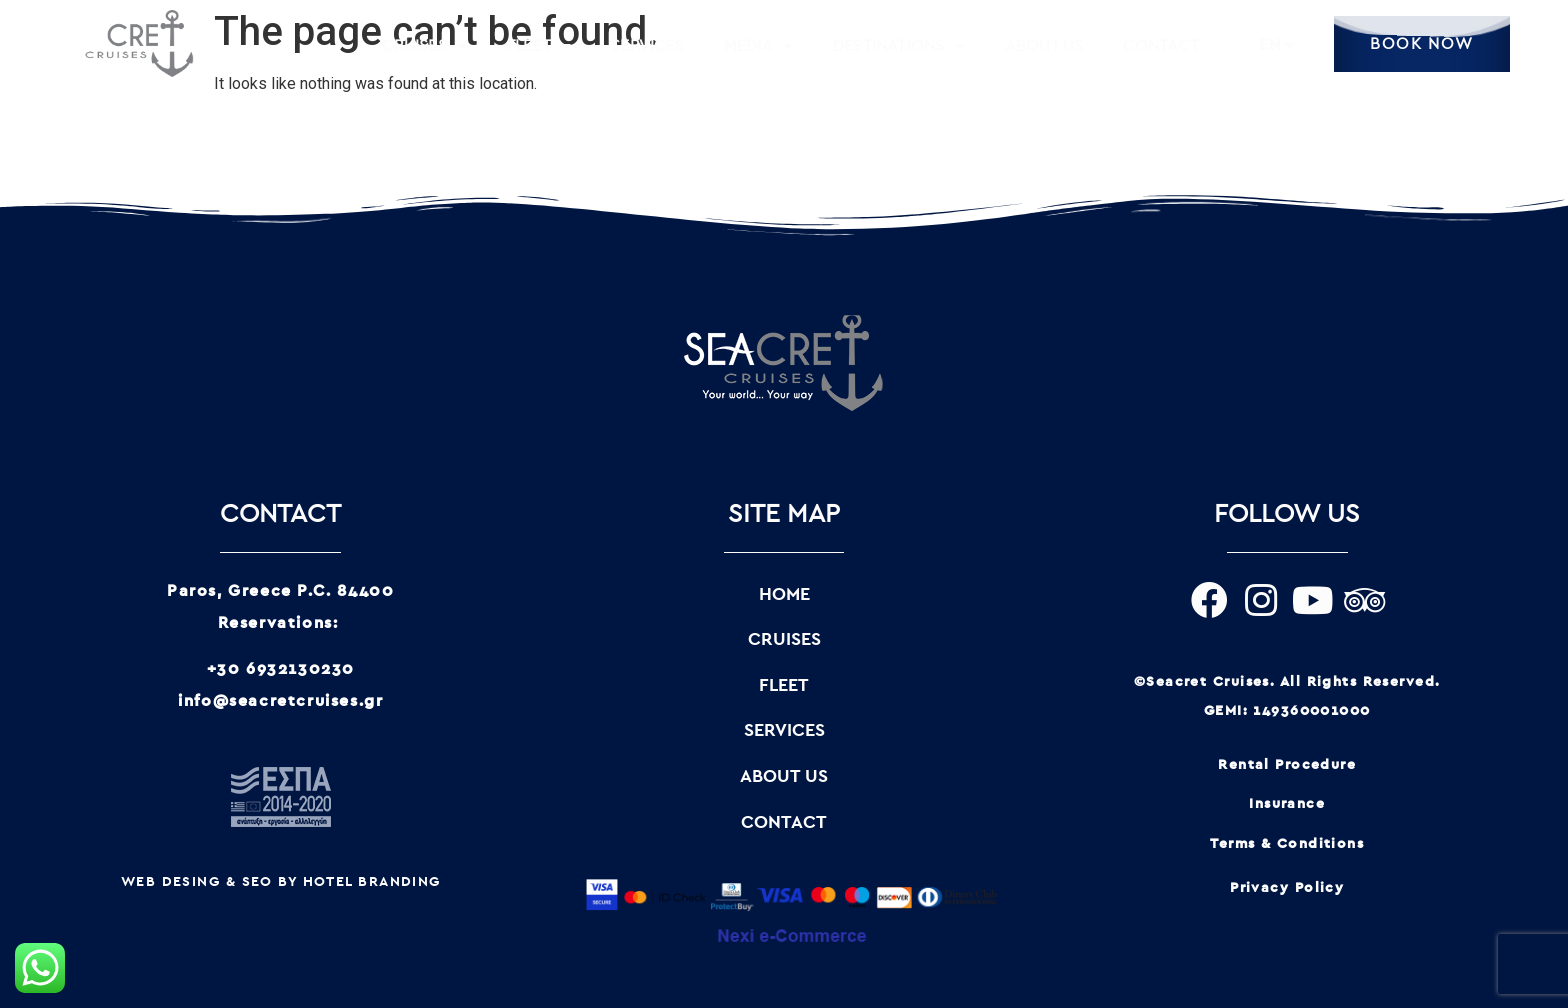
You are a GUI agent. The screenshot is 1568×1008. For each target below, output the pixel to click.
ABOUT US (1044, 46)
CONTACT (1160, 46)
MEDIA (758, 46)
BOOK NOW (1422, 44)
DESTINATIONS (899, 46)
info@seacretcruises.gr (280, 701)
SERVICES (647, 46)
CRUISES (424, 46)
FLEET (539, 46)
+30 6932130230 (281, 669)
